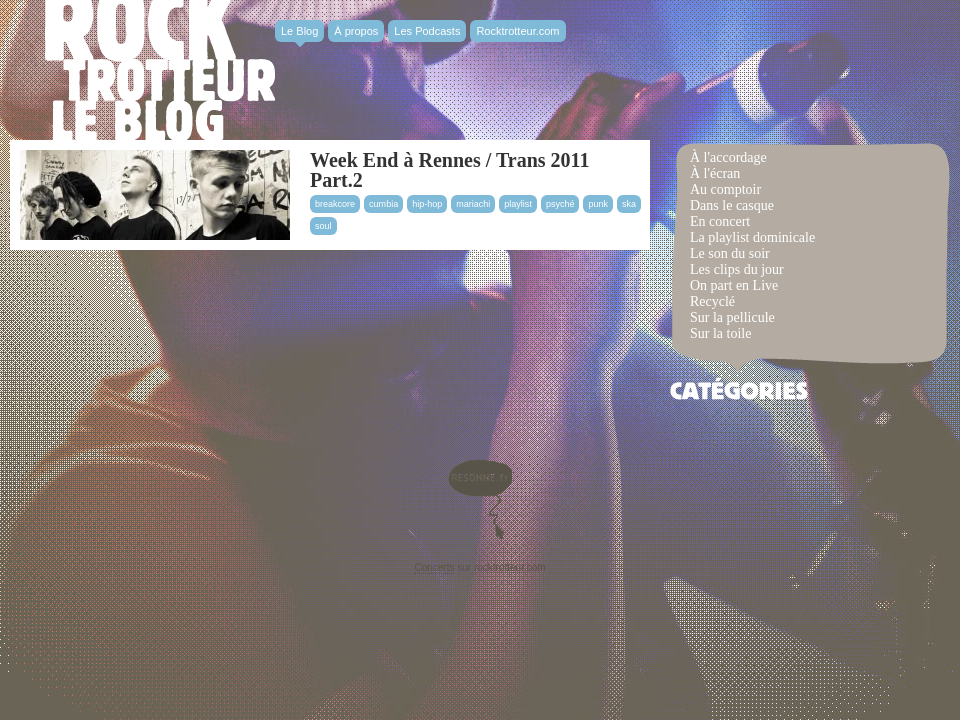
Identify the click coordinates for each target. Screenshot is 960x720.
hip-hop (427, 204)
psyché (560, 204)
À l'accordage (728, 157)
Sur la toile (720, 333)
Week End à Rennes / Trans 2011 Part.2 (450, 170)
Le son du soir (730, 253)
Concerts (434, 567)
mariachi (473, 204)
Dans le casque (732, 205)
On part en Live (734, 285)
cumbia (383, 204)
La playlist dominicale (752, 237)
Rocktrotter (160, 70)
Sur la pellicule (732, 317)
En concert (720, 221)
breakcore (335, 204)
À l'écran (715, 173)
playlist (518, 204)
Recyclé (712, 301)
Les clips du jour (737, 269)
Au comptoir (725, 189)
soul (323, 226)
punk (598, 204)
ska (629, 204)
